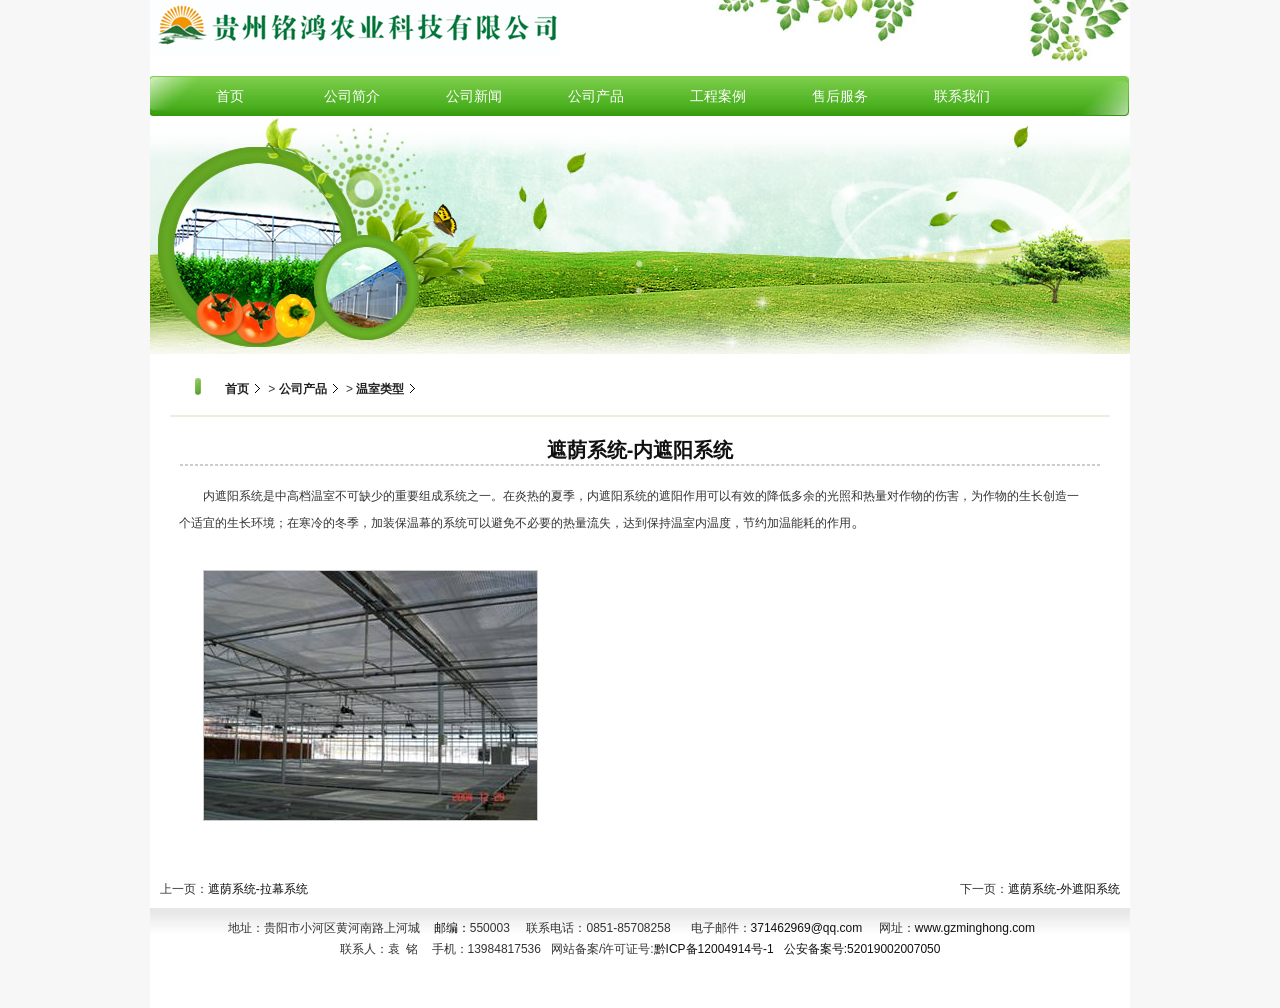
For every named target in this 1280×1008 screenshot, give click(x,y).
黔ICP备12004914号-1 (714, 949)
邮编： (447, 928)
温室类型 (380, 389)
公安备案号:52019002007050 (862, 949)
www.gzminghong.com (975, 928)
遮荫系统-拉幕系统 (258, 889)
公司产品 (303, 389)
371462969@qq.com (807, 928)
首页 (237, 389)
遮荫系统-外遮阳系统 (1064, 889)
